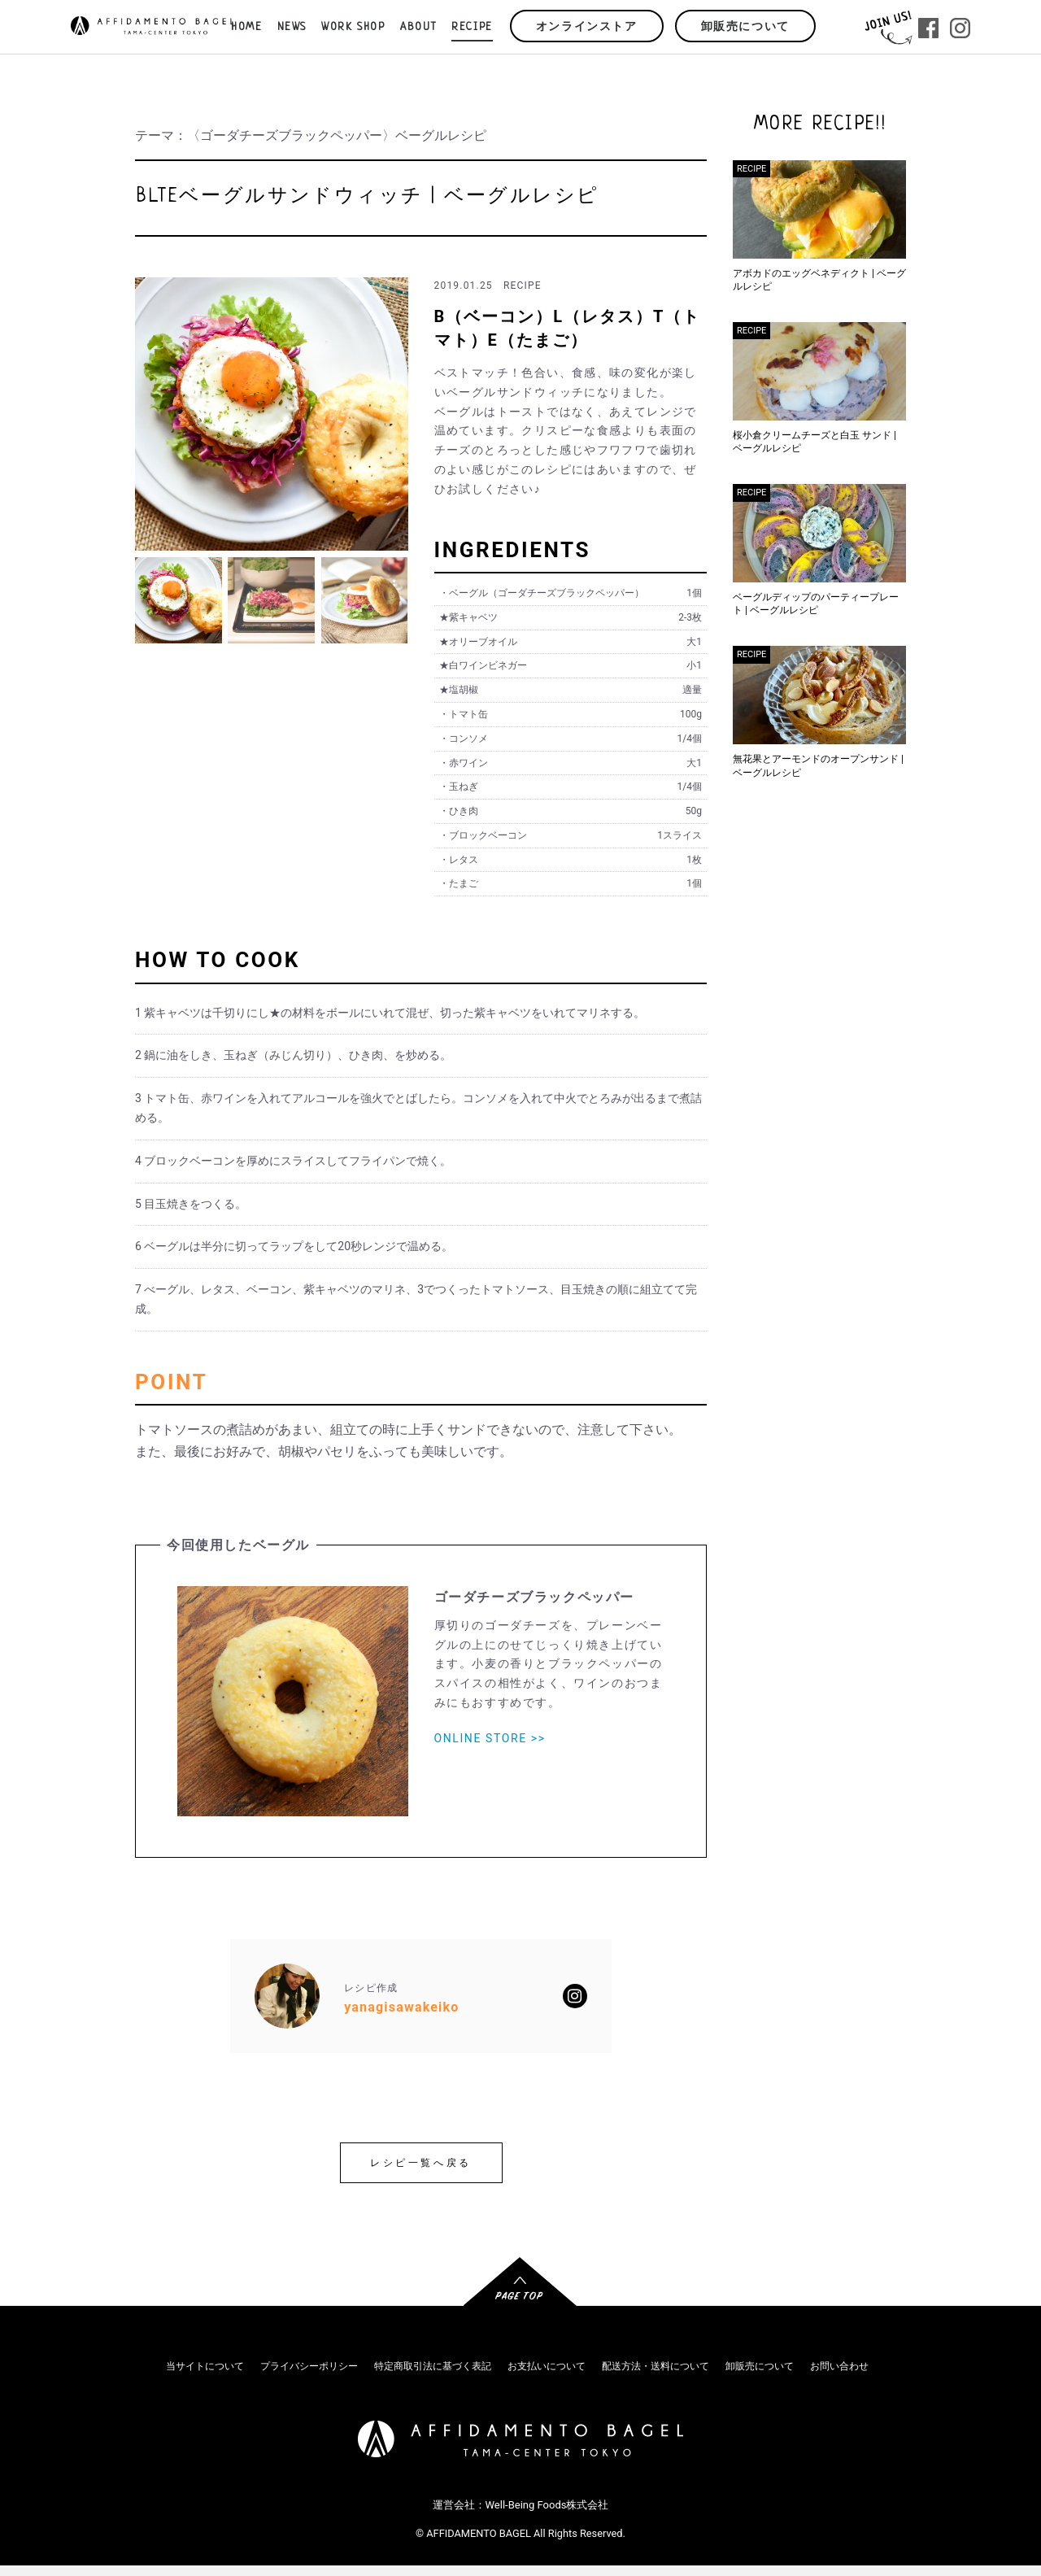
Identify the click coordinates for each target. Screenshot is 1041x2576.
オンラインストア (587, 27)
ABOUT (418, 27)
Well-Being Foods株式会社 (547, 2505)
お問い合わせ (839, 2366)
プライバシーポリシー (309, 2366)
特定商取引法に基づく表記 (432, 2366)
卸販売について (745, 27)
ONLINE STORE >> (490, 1738)
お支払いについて (546, 2366)
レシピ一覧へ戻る (421, 2162)
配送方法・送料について (655, 2366)
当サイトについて (205, 2366)
